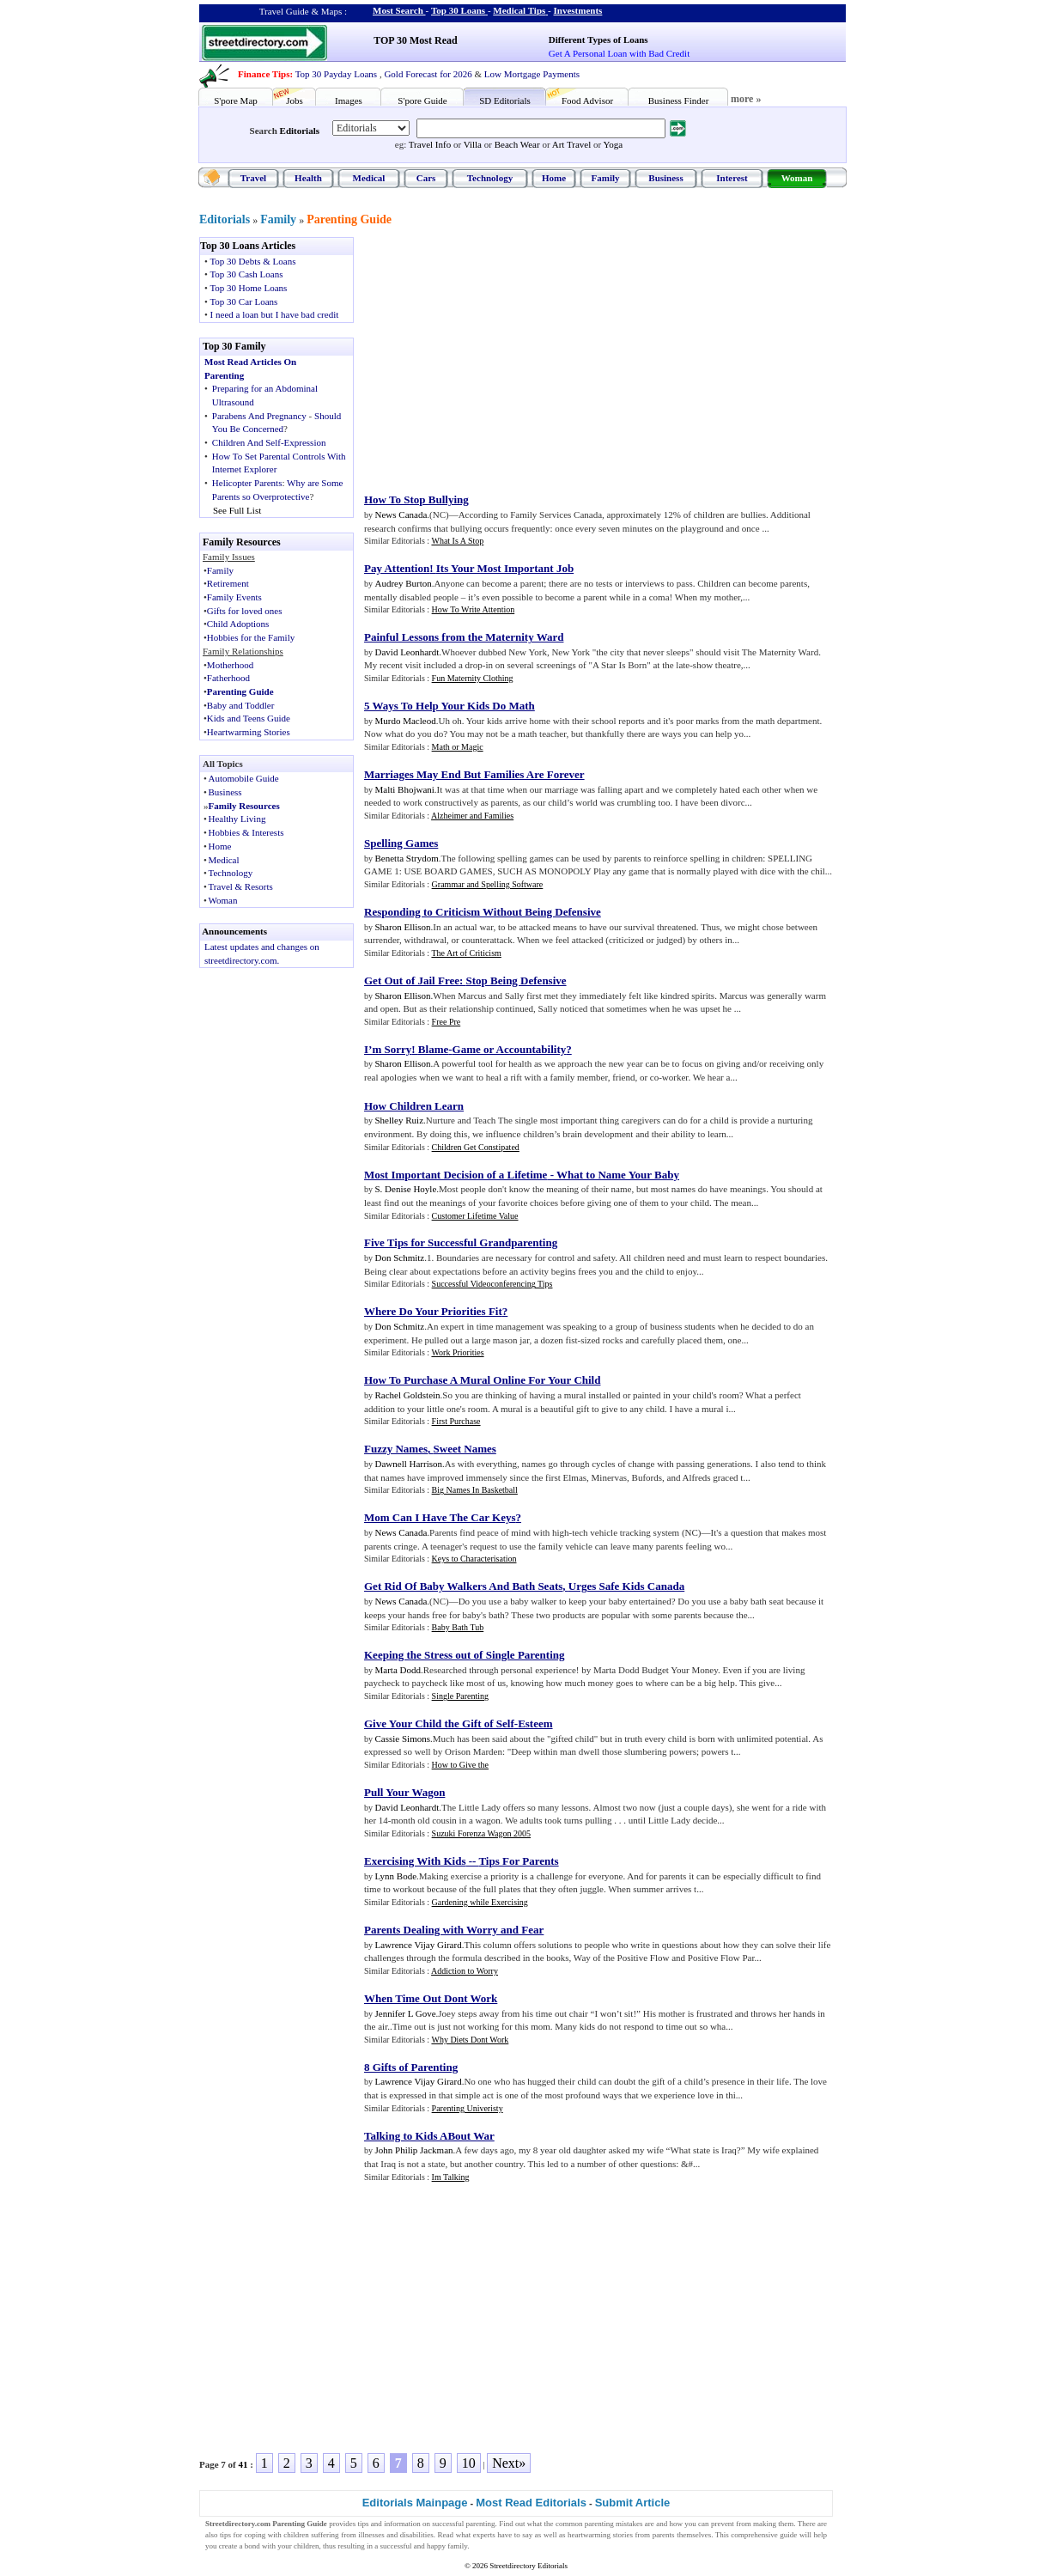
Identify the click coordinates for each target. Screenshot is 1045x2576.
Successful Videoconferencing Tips (492, 1283)
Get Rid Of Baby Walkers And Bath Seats (463, 1586)
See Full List (237, 510)
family (457, 2546)
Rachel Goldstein (407, 1395)
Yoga (613, 144)
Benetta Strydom (407, 858)
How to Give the (460, 1764)
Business (665, 178)
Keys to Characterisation (474, 1558)
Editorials (299, 130)
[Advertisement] (505, 357)
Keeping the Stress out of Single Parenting (464, 1654)
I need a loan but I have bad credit (274, 314)
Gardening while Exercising (480, 1902)
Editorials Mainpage (415, 2502)
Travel (253, 178)
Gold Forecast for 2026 (427, 74)
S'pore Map (236, 100)
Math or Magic (457, 747)
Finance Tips (263, 74)
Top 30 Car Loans (243, 301)
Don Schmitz (400, 1257)
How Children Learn (414, 1105)
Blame (433, 1049)
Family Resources (244, 806)
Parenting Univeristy (467, 2108)
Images (348, 100)
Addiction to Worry (464, 1971)
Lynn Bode (396, 1876)
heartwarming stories (600, 2534)
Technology (490, 178)
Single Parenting (460, 1696)
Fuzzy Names (396, 1448)
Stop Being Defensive (516, 980)
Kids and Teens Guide (248, 718)
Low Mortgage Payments (532, 74)
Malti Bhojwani (404, 789)
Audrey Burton (403, 583)
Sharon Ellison (403, 927)
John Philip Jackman (414, 2150)
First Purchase (456, 1421)
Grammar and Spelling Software (488, 884)
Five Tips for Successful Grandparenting (460, 1242)
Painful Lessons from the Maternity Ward (463, 636)
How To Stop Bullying (416, 499)
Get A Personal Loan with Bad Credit (619, 53)
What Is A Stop (457, 540)
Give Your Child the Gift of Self (439, 1723)
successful (395, 2546)
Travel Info (430, 144)
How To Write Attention (473, 609)
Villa (473, 144)
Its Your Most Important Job (505, 568)
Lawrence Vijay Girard (418, 1945)
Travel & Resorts (241, 886)
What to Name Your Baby (617, 1174)
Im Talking (451, 2177)
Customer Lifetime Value (475, 1216)
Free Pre (446, 1021)
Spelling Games (401, 843)
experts (484, 2534)
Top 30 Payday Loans (336, 74)
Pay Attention (396, 568)
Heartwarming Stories (248, 732)
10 (469, 2463)
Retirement (228, 583)
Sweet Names (465, 1448)
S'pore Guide (422, 100)
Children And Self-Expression (269, 442)
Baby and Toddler (240, 705)
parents (664, 2534)
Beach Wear (517, 144)
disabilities (417, 2534)
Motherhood (230, 665)
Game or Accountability (510, 1049)
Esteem (535, 1723)
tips (363, 2523)
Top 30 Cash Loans (246, 274)
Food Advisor (587, 100)
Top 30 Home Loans (248, 288)
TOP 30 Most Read (415, 40)
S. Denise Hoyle (406, 1189)
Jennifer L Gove (405, 2013)
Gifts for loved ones (245, 611)
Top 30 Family (234, 346)
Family (606, 178)
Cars (426, 178)
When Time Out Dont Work (430, 1998)
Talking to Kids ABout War (429, 2135)
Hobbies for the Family (251, 637)
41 (243, 2464)
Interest (731, 178)
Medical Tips (519, 10)
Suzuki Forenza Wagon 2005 (481, 1833)
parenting (480, 2523)
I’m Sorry (387, 1049)
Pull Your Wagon (404, 1792)
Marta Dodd (398, 1670)
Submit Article (633, 2502)
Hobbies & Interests (246, 832)
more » (746, 99)
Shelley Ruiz (399, 1120)
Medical (369, 178)
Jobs (294, 100)
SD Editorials (505, 100)
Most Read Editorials (531, 2502)
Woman (797, 178)
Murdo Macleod (405, 721)
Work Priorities (457, 1352)
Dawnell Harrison (409, 1464)
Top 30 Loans (458, 10)
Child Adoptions (238, 623)
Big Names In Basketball (475, 1490)
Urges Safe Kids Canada (626, 1586)
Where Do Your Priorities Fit (433, 1311)
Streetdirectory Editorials (528, 2565)
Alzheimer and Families (472, 815)
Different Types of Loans (598, 39)
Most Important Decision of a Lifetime (455, 1174)
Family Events (234, 597)
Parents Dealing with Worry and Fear (454, 1929)
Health (308, 178)
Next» (509, 2463)
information (402, 2523)
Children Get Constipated (475, 1147)
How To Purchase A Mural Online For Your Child (482, 1379)
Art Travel (572, 144)
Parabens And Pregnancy (259, 416)
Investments (578, 10)
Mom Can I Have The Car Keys (439, 1517)
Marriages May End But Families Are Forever (474, 774)
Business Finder (678, 100)
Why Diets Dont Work (469, 2039)
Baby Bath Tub (458, 1627)
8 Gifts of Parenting (411, 2067)
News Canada (401, 514)
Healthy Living (237, 818)
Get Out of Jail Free (411, 980)
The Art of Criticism (466, 953)
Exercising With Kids (414, 1860)
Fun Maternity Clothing (472, 678)
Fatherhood (228, 678)
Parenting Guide (349, 219)
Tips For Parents (518, 1860)
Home (554, 178)
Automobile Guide (244, 778)
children (296, 2534)
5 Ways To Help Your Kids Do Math (449, 705)
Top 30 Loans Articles (247, 246)
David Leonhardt (407, 652)
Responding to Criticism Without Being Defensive (482, 911)
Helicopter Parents (247, 483)
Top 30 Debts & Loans (252, 261)
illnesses (371, 2534)
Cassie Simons (402, 1738)
